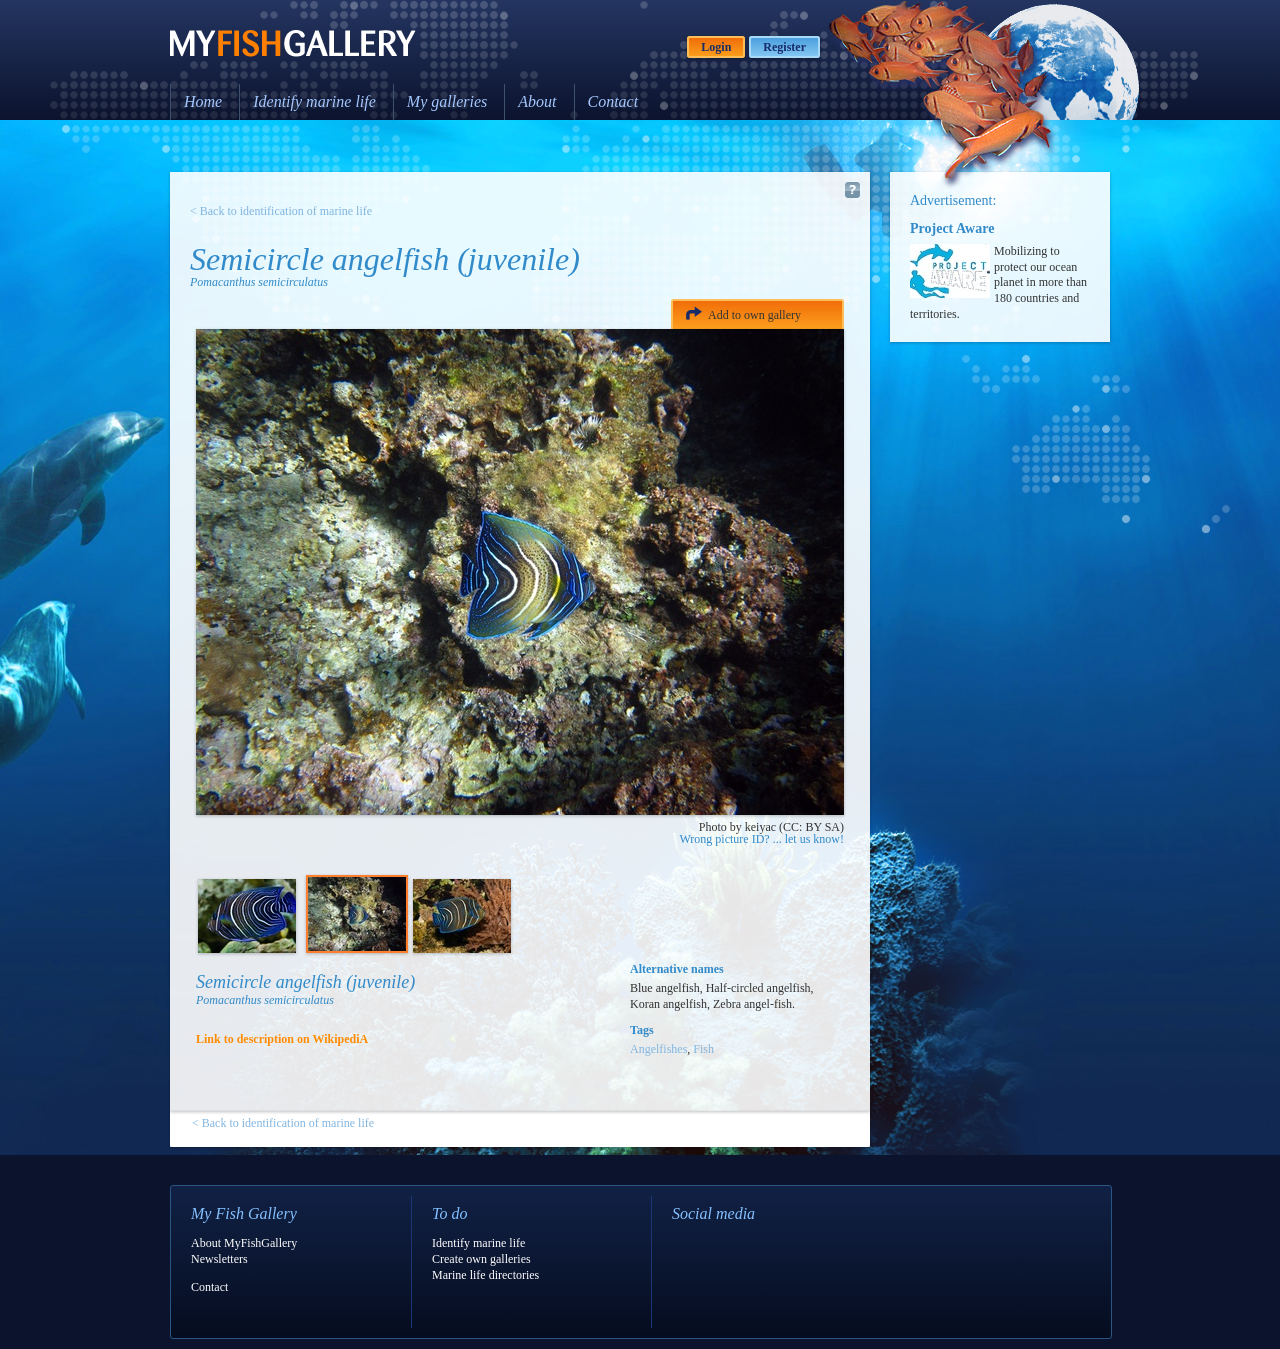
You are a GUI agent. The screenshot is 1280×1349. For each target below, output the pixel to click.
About (537, 101)
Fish (703, 1049)
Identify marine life (314, 101)
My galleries (447, 101)
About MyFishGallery (244, 1243)
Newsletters (219, 1259)
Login (716, 47)
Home (203, 101)
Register (784, 47)
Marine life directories (485, 1275)
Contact (613, 101)
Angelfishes (658, 1049)
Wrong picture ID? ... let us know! (762, 839)
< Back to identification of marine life (281, 211)
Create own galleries (481, 1259)
